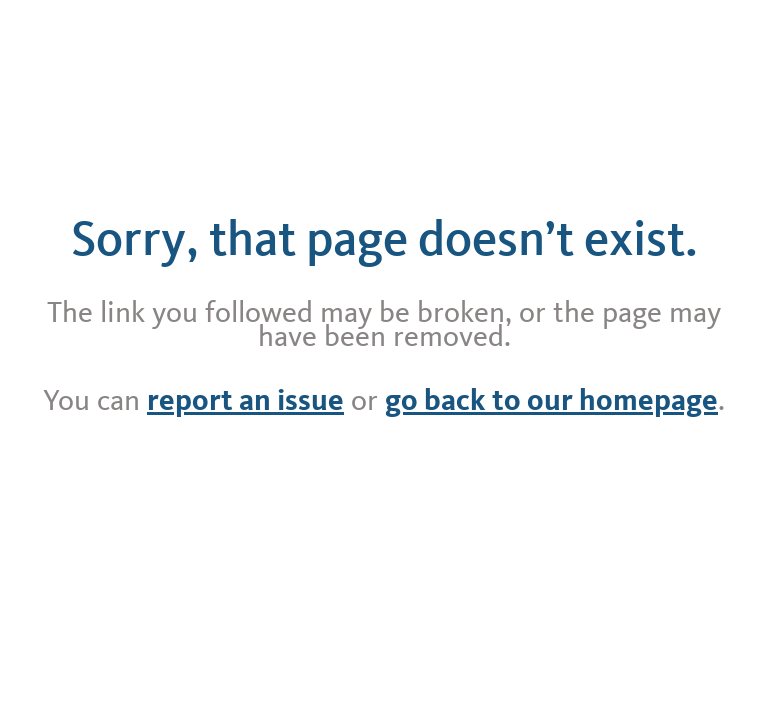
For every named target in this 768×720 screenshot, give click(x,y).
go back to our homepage (551, 400)
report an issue (245, 400)
